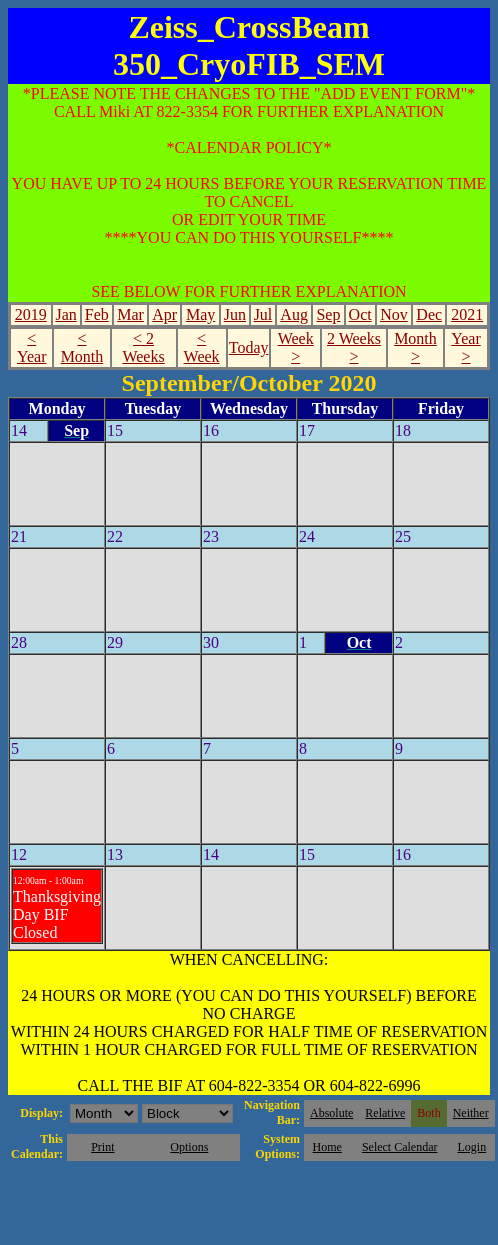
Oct (360, 314)
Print (102, 1147)
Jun (235, 314)
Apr (164, 314)
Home (327, 1147)
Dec (429, 314)
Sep (328, 314)
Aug (294, 314)
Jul (263, 314)
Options (189, 1147)
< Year (31, 347)
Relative (385, 1113)
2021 (467, 314)
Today (249, 347)
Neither (471, 1113)
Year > (465, 347)
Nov (394, 314)
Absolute (331, 1113)
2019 (31, 314)
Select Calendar (400, 1147)
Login (471, 1147)
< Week (202, 347)
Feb (97, 314)
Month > (415, 347)
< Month (82, 347)
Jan (65, 314)
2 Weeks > (354, 347)
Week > (296, 347)
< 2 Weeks (143, 347)
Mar (130, 314)
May (200, 314)
